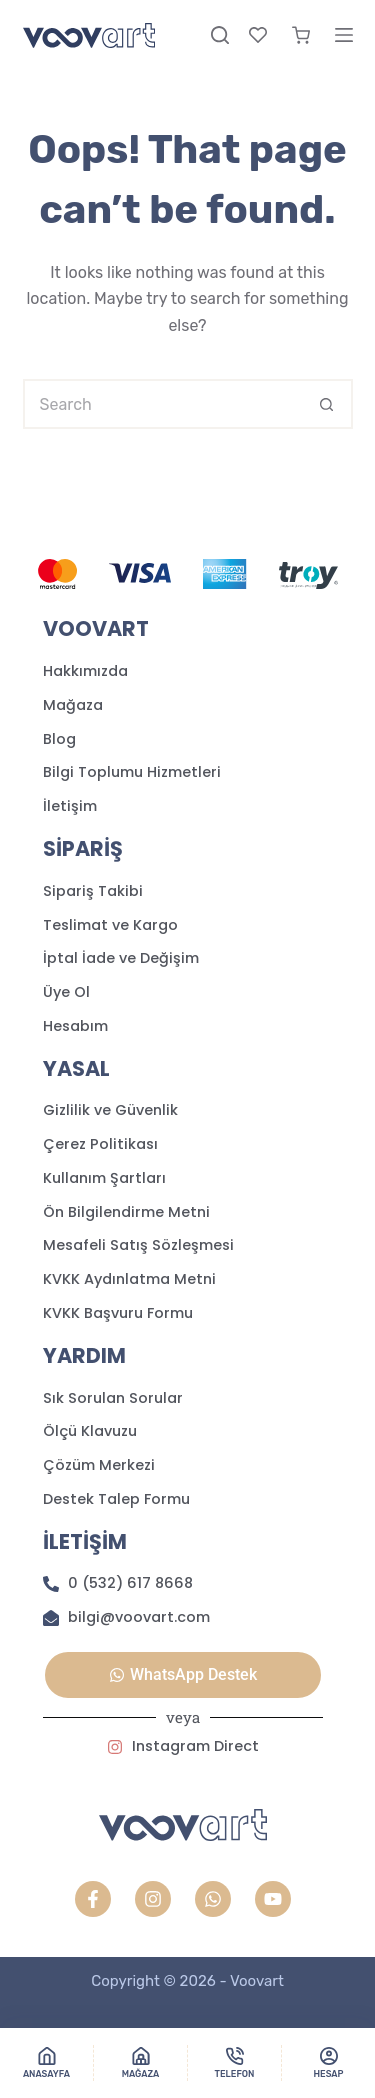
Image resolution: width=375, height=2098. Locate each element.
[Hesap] (328, 2063)
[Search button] (328, 404)
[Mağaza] (140, 2063)
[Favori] (258, 35)
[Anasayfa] (46, 2063)
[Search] (220, 35)
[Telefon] (234, 2063)
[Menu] (344, 35)
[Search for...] (163, 404)
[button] (183, 1675)
